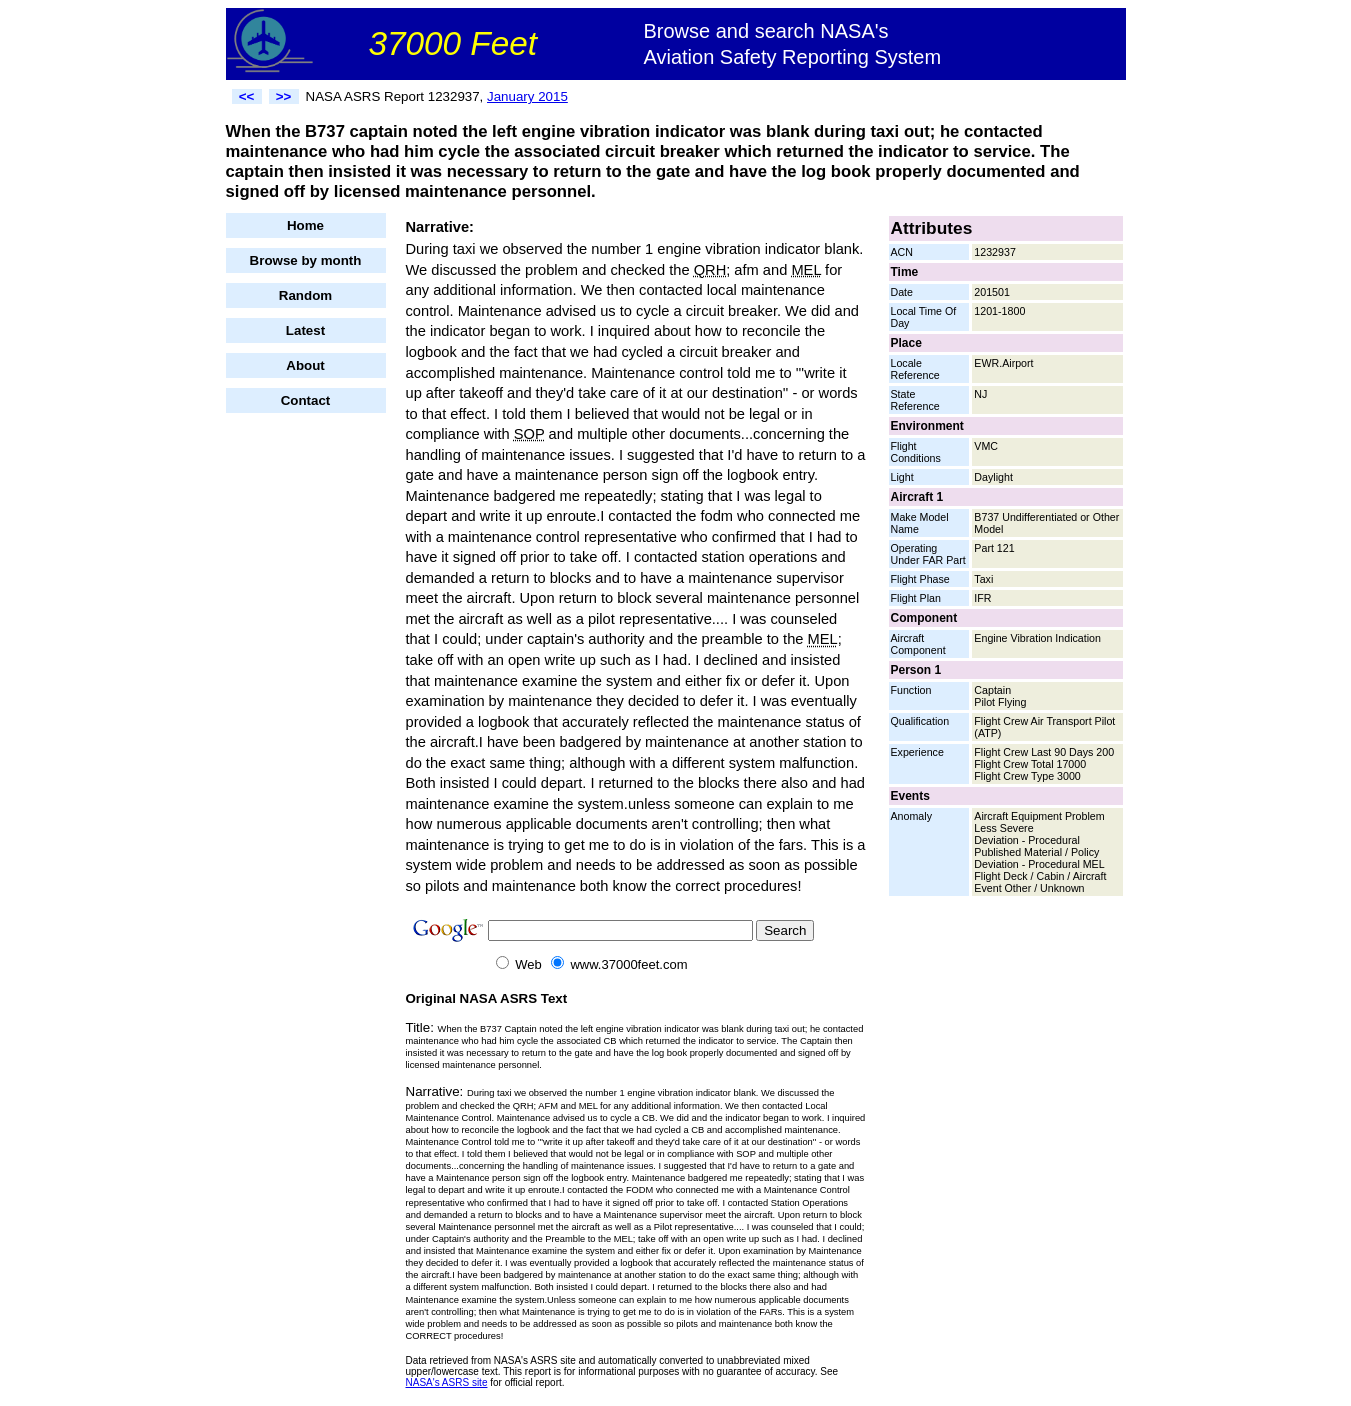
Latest (305, 330)
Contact (306, 400)
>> (284, 96)
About (305, 365)
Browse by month (306, 260)
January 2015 (527, 96)
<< (247, 96)
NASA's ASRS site (447, 1382)
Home (305, 225)
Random (305, 295)
